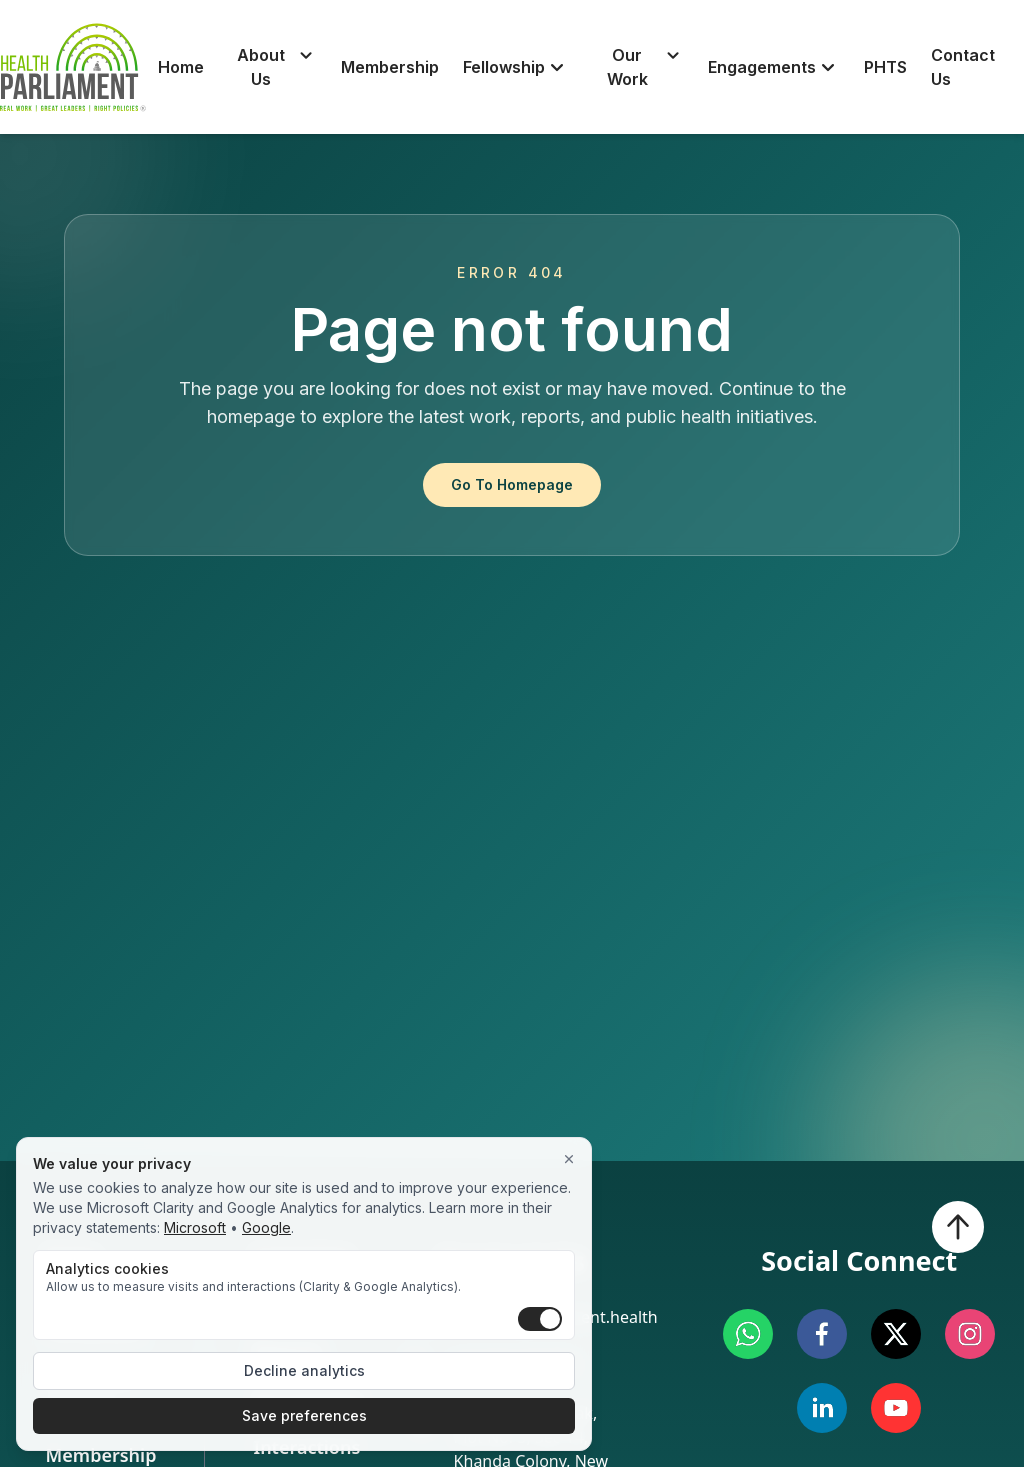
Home (181, 67)
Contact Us (963, 67)
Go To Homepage (512, 484)
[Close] (569, 1160)
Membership (390, 67)
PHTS (885, 67)
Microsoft (195, 1227)
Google (266, 1227)
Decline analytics (304, 1370)
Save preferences (304, 1415)
